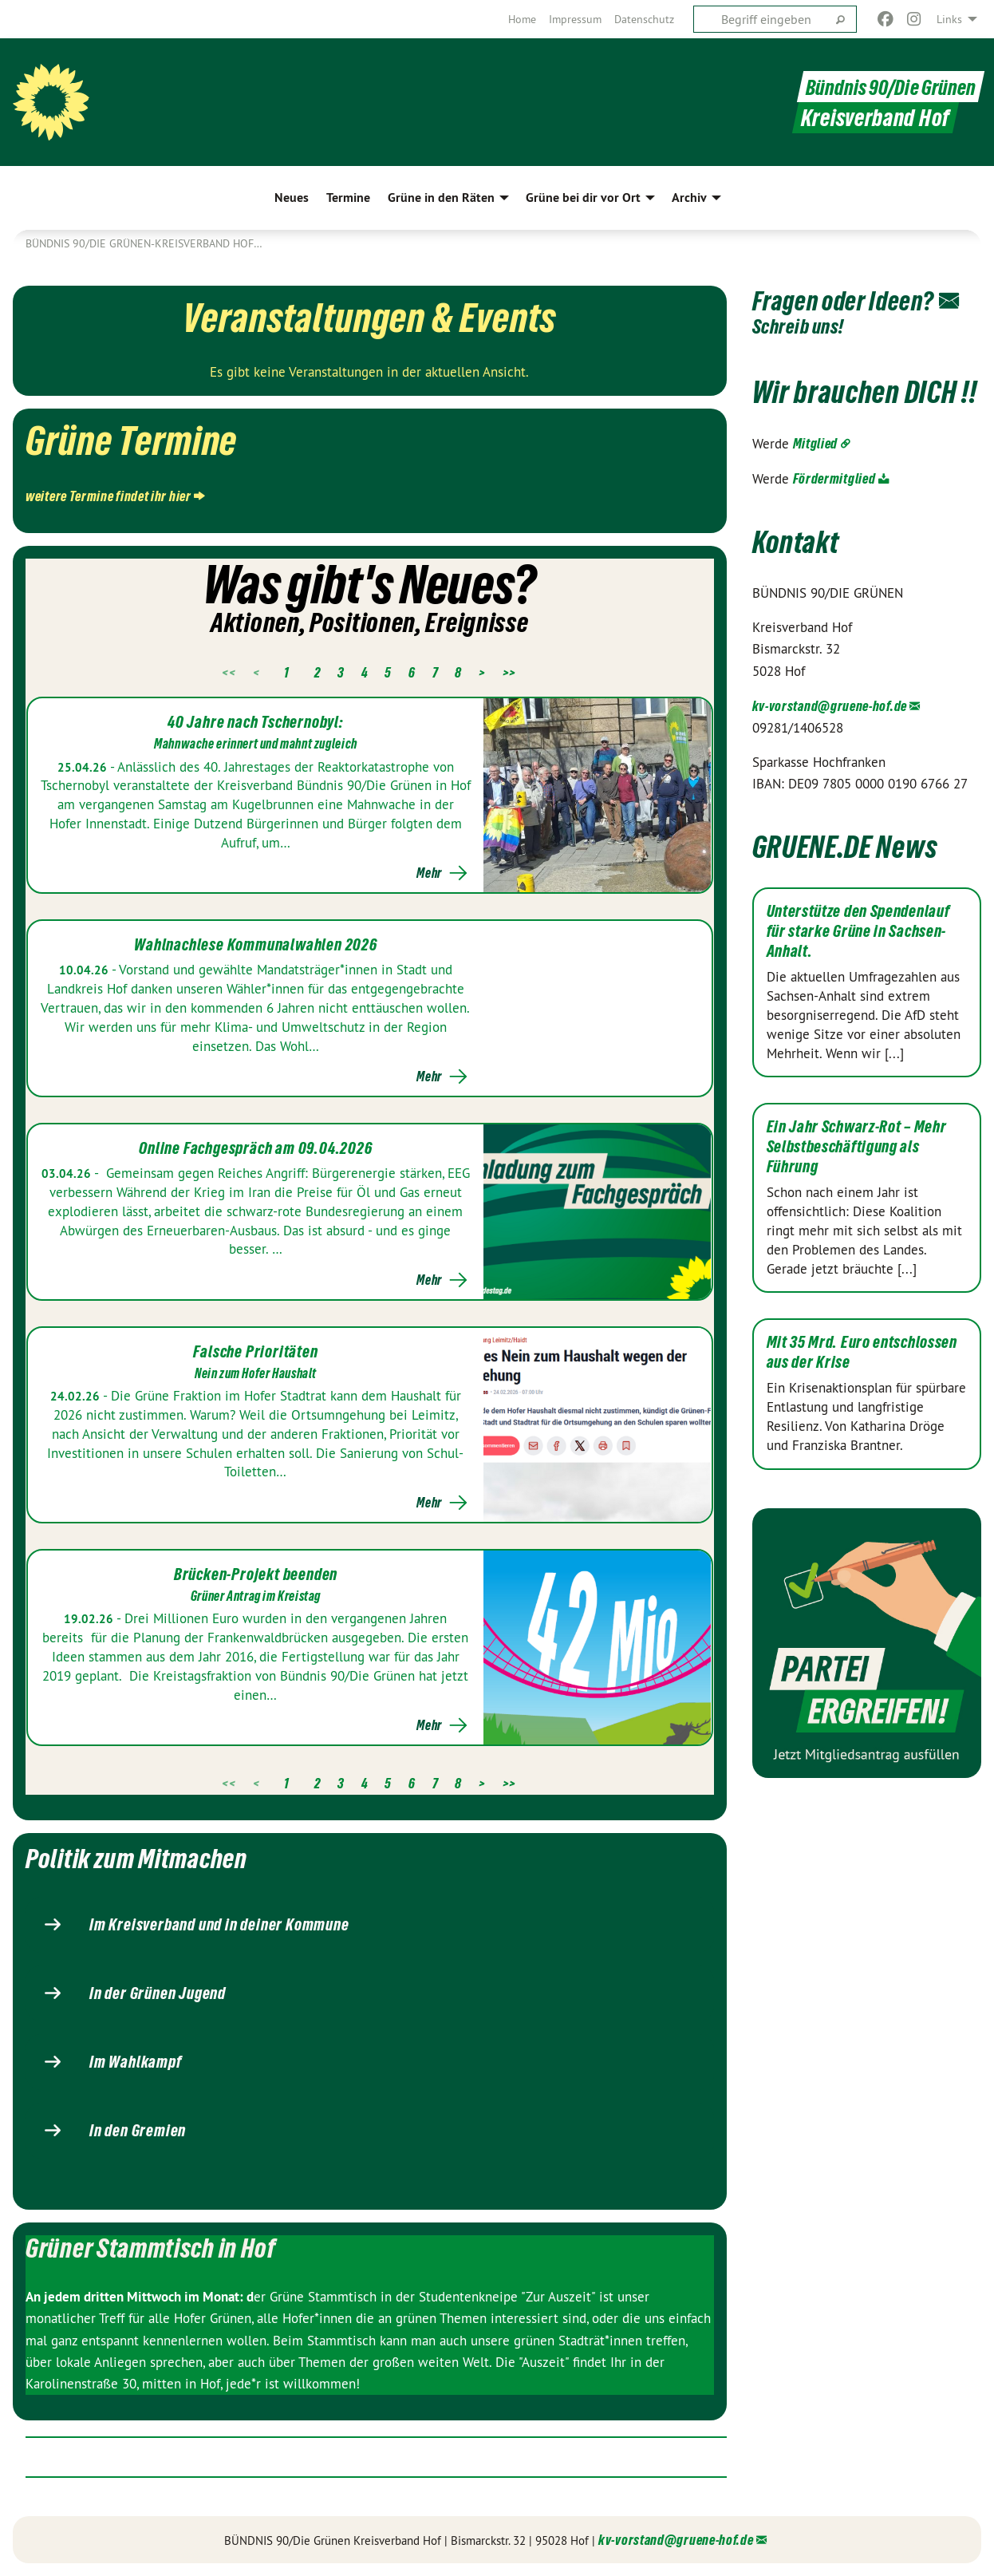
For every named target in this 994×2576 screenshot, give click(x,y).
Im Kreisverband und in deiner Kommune (219, 1924)
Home (522, 19)
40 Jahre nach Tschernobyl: (256, 722)
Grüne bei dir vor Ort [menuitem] (583, 197)
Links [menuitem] (949, 19)
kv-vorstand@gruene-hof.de (830, 734)
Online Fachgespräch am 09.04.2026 (255, 1148)
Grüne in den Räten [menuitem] (441, 197)
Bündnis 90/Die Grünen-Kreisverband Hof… (144, 243)
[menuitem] (522, 19)
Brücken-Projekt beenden (255, 1574)
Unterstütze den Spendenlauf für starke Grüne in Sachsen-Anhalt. (858, 960)
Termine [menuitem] (348, 197)
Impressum (575, 19)
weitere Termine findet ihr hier (108, 496)
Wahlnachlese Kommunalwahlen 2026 (255, 944)
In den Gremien (137, 2130)
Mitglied (815, 472)
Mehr (429, 873)
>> (509, 672)
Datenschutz (644, 19)
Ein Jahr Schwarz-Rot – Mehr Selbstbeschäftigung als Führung (857, 1175)
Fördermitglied (834, 507)
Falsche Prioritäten (255, 1351)
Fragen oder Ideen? (858, 299)
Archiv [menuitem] (689, 197)
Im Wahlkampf (135, 2062)
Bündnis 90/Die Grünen (885, 86)
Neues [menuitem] (291, 197)
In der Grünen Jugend (157, 1993)
